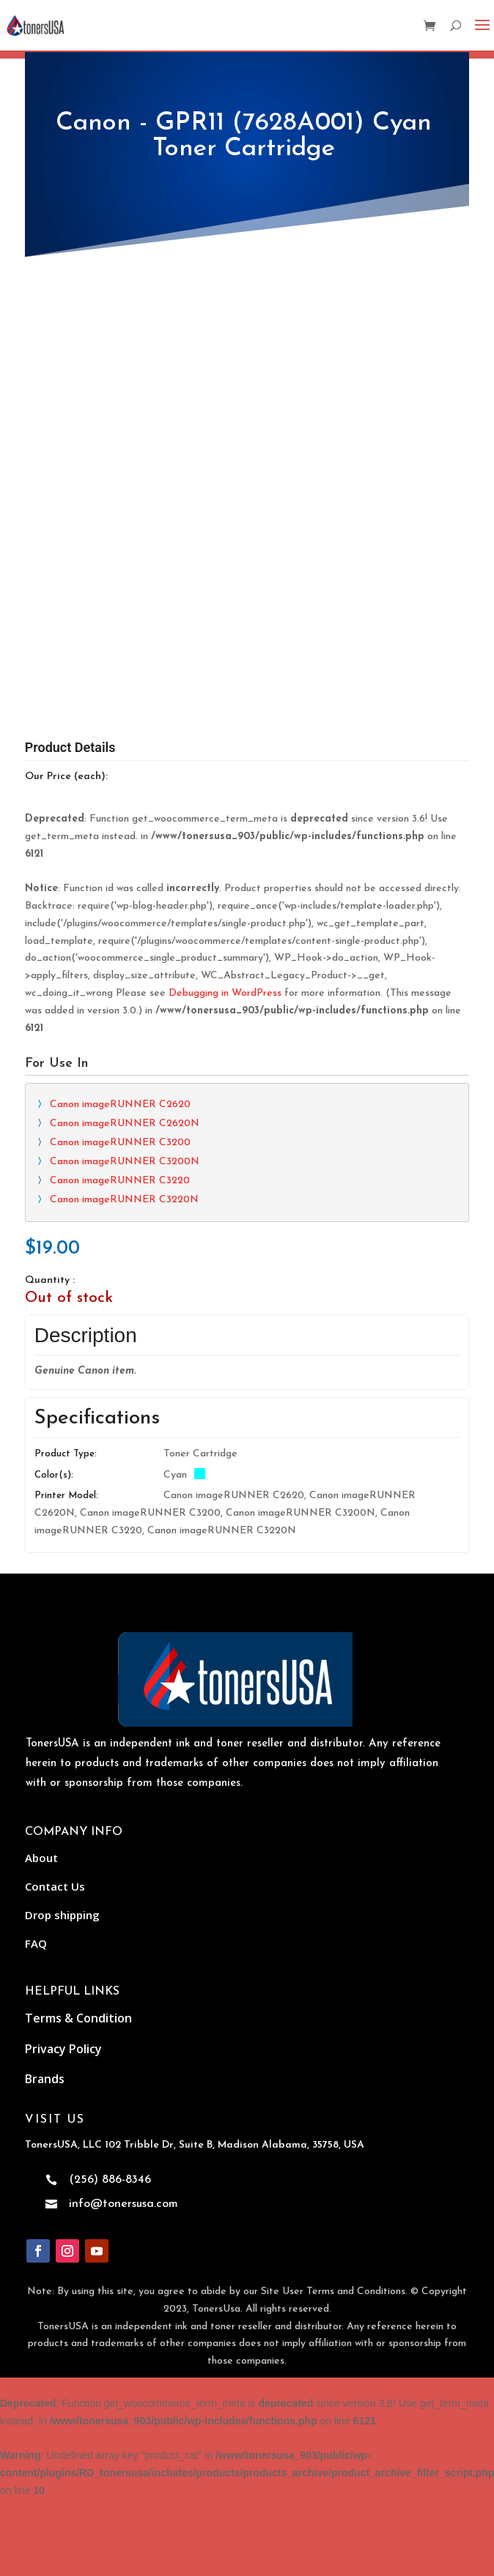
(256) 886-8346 (110, 2024)
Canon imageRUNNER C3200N (124, 1005)
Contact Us (55, 1730)
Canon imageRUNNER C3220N (124, 1043)
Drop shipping (62, 1759)
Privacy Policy (63, 1892)
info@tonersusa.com (123, 2048)
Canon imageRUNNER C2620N (124, 967)
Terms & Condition (78, 1862)
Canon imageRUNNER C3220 (120, 1024)
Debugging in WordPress (225, 837)
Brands (44, 1923)
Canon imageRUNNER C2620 (120, 948)
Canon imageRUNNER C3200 (120, 986)
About (41, 1701)
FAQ (36, 1787)
